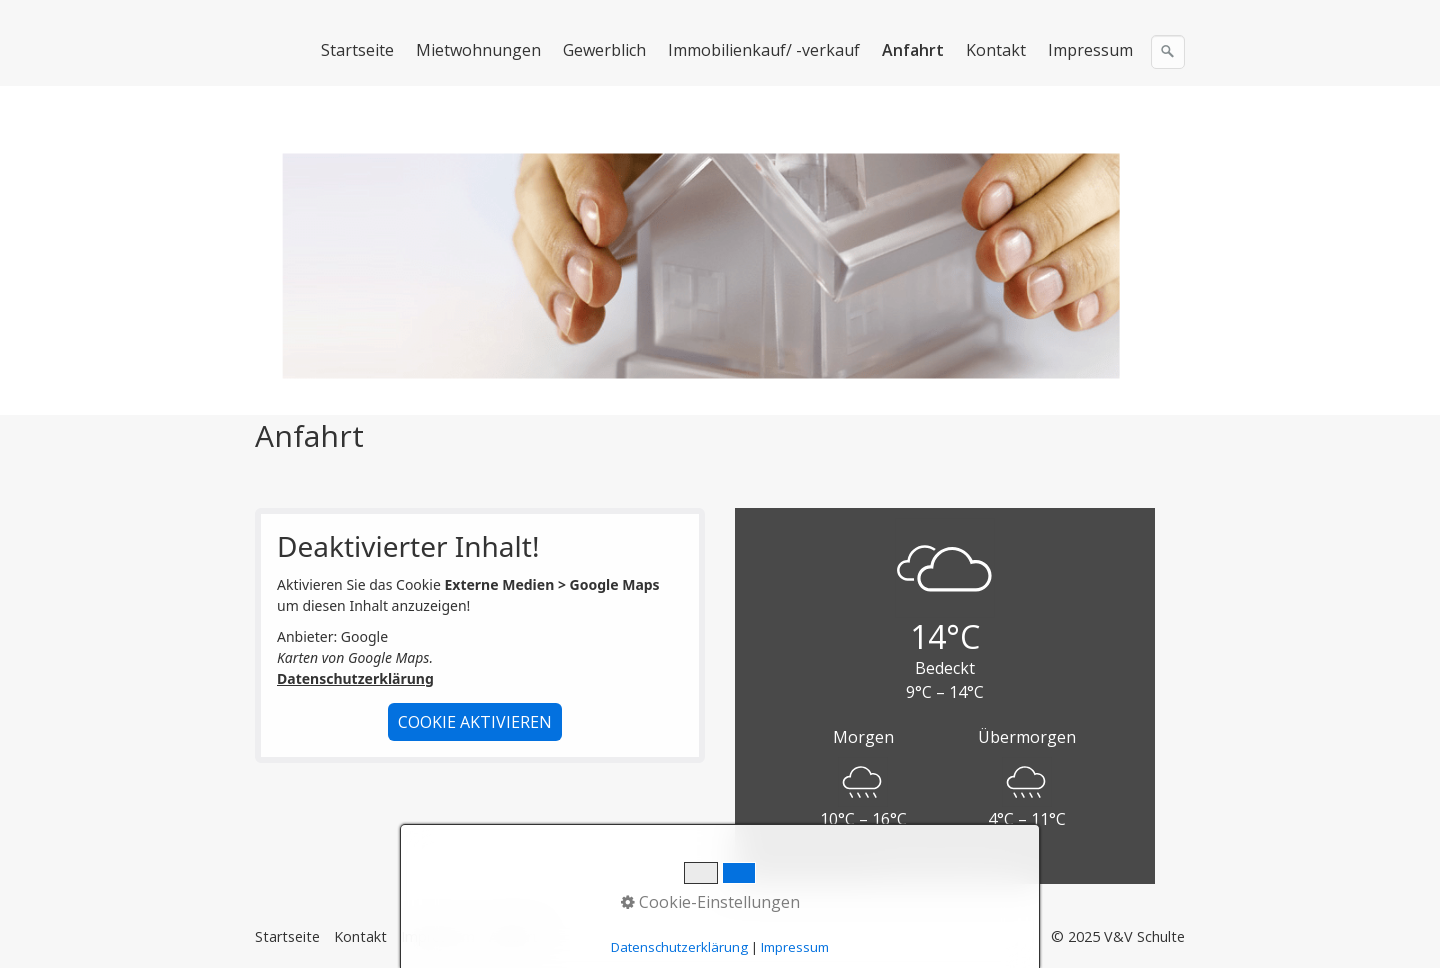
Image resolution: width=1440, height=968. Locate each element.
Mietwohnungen (478, 50)
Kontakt (996, 50)
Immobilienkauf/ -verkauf (764, 50)
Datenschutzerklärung (355, 678)
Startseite (357, 50)
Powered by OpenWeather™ (945, 866)
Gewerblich (604, 50)
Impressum (1090, 50)
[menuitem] (358, 50)
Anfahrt (913, 50)
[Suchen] (1168, 52)
